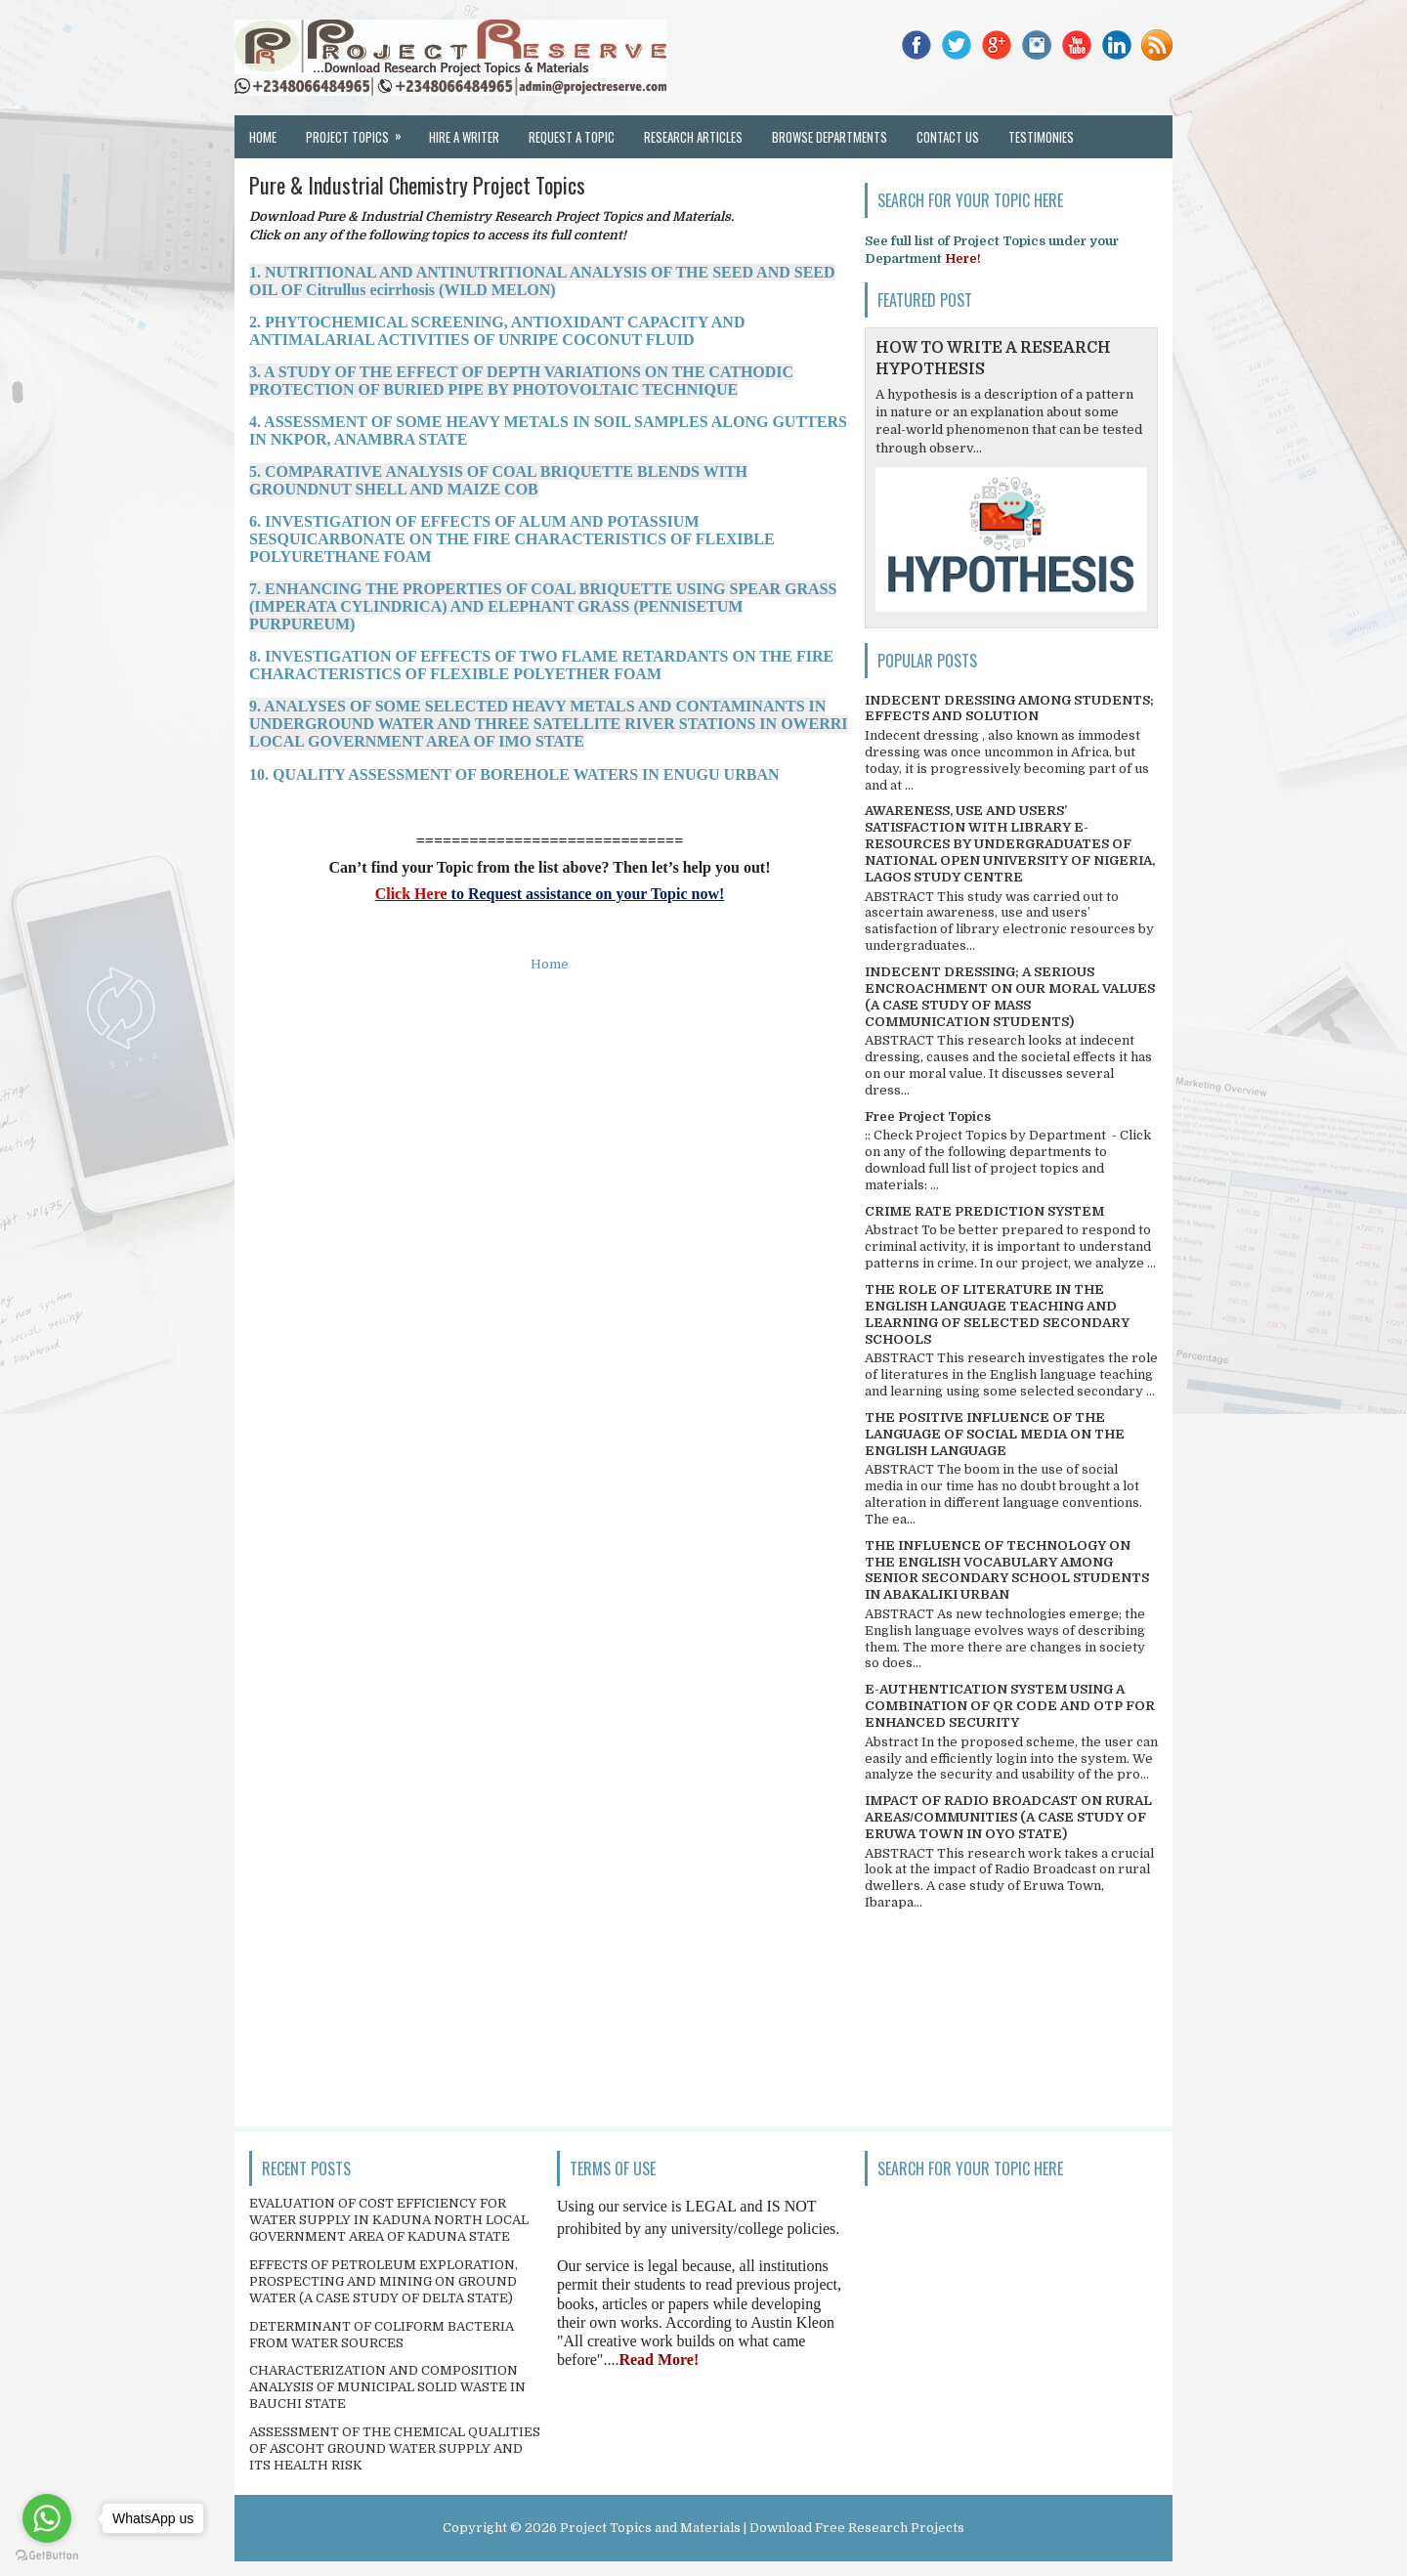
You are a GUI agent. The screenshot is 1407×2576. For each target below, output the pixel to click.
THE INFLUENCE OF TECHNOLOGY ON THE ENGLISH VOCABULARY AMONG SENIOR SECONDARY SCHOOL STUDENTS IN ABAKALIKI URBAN (1007, 1570)
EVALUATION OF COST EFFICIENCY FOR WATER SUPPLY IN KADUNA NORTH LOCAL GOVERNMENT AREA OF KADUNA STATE (389, 2220)
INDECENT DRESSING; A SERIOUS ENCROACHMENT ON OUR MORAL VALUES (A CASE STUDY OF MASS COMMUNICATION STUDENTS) (1010, 997)
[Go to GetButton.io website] (47, 2556)
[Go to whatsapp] (46, 2518)
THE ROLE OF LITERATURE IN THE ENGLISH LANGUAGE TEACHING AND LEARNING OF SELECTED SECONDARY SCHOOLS (997, 1314)
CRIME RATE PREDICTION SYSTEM (984, 1211)
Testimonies (1041, 137)
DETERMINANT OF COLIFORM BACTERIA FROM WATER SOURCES (381, 2334)
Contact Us (948, 137)
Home (263, 137)
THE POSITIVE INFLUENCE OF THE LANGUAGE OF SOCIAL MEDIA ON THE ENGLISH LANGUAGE (995, 1434)
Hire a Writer (464, 137)
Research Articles (693, 137)
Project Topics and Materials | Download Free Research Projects (762, 2527)
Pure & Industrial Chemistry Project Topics (417, 184)
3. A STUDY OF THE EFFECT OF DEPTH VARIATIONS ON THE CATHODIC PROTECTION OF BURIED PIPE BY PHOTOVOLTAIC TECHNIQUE (521, 381)
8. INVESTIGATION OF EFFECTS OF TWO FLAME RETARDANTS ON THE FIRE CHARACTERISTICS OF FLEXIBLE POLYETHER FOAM (541, 665)
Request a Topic (572, 137)
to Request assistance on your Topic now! (586, 893)
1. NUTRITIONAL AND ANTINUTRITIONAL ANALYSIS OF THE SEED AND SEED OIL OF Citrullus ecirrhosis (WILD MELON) (542, 281)
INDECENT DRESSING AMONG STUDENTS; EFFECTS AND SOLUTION (1009, 708)
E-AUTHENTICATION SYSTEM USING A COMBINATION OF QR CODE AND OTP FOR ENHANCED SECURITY (1010, 1706)
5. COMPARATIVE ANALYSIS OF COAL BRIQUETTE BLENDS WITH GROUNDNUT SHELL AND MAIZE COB (498, 480)
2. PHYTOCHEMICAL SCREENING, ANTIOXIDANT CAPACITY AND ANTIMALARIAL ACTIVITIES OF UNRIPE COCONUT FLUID (497, 331)
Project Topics (360, 131)
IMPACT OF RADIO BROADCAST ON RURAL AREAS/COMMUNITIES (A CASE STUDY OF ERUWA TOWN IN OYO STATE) (1008, 1817)
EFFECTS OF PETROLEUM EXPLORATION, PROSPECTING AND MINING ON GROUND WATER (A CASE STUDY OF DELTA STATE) (383, 2281)
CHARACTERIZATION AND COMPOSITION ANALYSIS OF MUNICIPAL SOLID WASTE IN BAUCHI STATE (387, 2387)
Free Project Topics (928, 1116)
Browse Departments (829, 137)
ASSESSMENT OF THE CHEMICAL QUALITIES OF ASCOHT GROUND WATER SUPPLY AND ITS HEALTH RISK (394, 2448)
